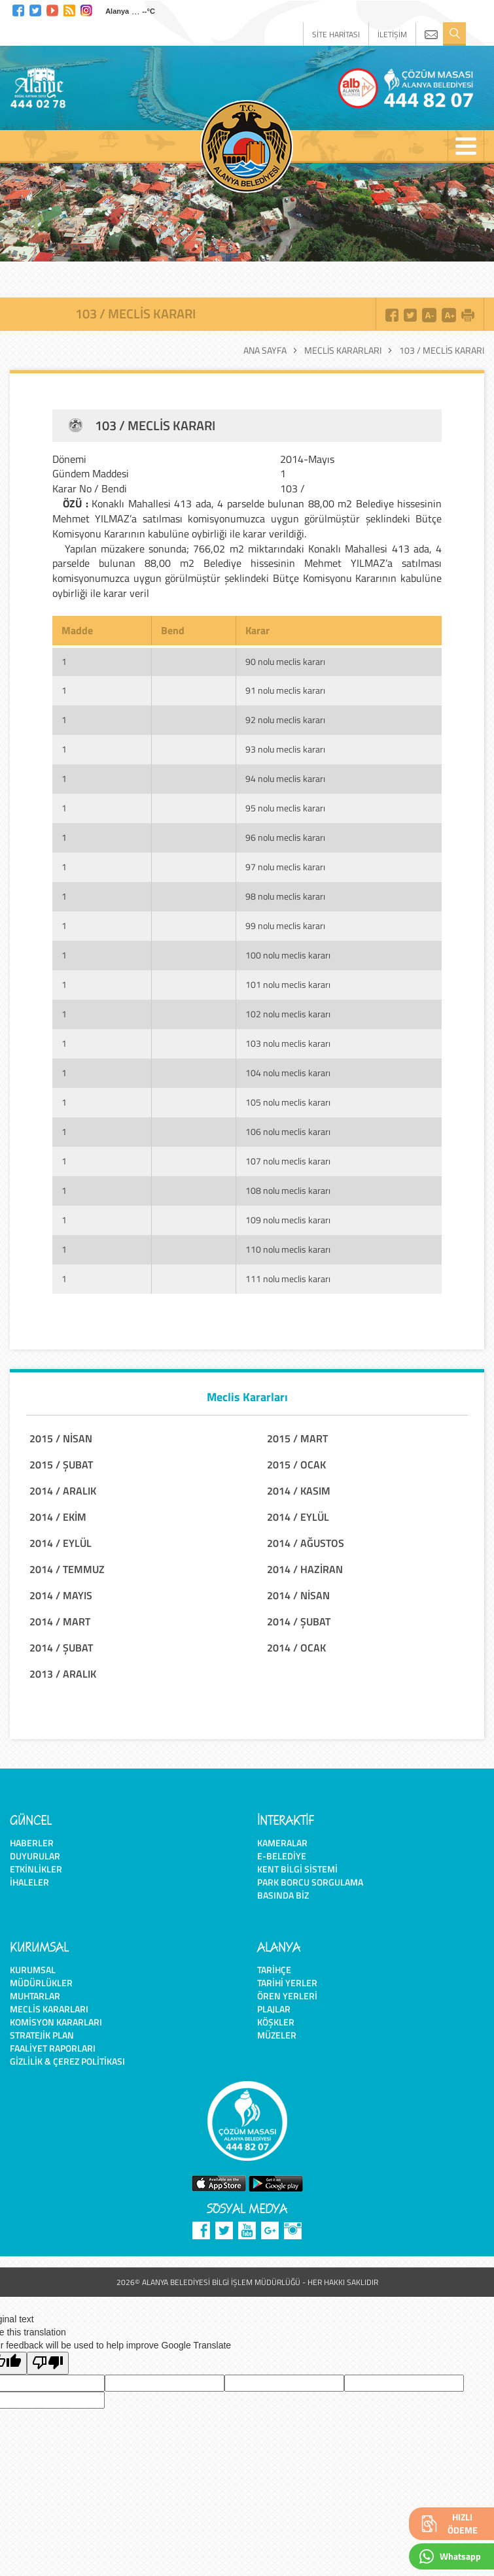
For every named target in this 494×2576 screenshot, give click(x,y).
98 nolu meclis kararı (285, 896)
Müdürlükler (41, 1983)
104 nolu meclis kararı (287, 1072)
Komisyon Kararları (56, 2022)
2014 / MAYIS (60, 1595)
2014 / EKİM (57, 1517)
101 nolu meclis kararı (287, 984)
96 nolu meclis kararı (285, 837)
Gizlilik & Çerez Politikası (67, 2061)
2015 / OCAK (296, 1464)
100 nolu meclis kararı (287, 955)
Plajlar (274, 2009)
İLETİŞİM (392, 34)
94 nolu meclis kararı (285, 778)
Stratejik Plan (42, 2035)
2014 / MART (59, 1621)
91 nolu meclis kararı (285, 690)
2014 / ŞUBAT (298, 1621)
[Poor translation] (48, 2363)
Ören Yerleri (287, 1996)
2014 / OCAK (296, 1647)
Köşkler (275, 2022)
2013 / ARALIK (62, 1674)
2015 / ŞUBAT (61, 1464)
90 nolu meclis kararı (285, 661)
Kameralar (282, 1843)
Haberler (32, 1843)
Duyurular (35, 1856)
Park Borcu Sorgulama (310, 1882)
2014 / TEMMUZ (67, 1569)
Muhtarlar (35, 1996)
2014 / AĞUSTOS (305, 1543)
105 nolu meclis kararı (287, 1102)
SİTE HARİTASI (336, 34)
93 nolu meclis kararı (285, 749)
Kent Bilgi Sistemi (297, 1869)
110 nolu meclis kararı (287, 1249)
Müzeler (276, 2035)
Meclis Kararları (342, 350)
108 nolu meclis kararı (287, 1190)
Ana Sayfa (265, 350)
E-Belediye (281, 1856)
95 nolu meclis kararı (285, 808)
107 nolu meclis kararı (287, 1161)
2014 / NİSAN (298, 1595)
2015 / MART (297, 1438)
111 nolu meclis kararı (287, 1278)
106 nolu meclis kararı (287, 1131)
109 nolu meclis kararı (287, 1220)
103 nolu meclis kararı (287, 1043)
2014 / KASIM (298, 1491)
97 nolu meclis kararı (285, 866)
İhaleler (29, 1882)
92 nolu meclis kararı (285, 719)
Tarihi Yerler (287, 1983)
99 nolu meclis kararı (285, 925)
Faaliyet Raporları (53, 2048)
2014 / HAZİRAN (305, 1569)
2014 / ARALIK (62, 1491)
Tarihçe (274, 1969)
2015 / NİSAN (60, 1438)
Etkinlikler (36, 1869)
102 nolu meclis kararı (287, 1014)
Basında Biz (283, 1895)
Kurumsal (33, 1969)
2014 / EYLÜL (298, 1517)
